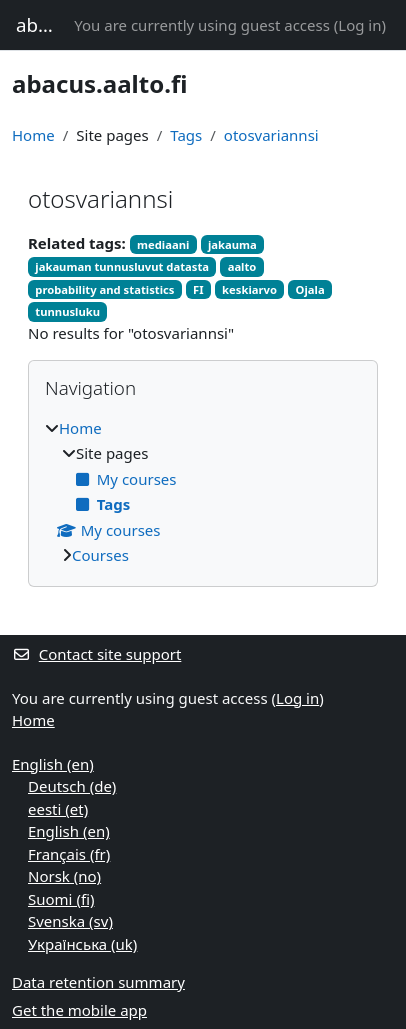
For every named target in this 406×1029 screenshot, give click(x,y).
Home (33, 135)
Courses (100, 555)
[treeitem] (203, 492)
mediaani (163, 244)
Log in (359, 25)
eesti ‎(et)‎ (58, 809)
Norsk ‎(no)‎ (64, 876)
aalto (242, 266)
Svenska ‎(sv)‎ (70, 921)
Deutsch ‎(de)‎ (72, 786)
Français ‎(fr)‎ (69, 854)
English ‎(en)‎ (53, 764)
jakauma (232, 244)
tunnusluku (67, 311)
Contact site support (96, 654)
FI (198, 289)
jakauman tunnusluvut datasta (122, 266)
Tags (186, 135)
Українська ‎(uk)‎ (82, 944)
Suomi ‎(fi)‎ (61, 899)
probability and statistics (104, 289)
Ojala (310, 289)
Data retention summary (98, 982)
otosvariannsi (271, 135)
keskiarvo (249, 289)
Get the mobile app (79, 1010)
